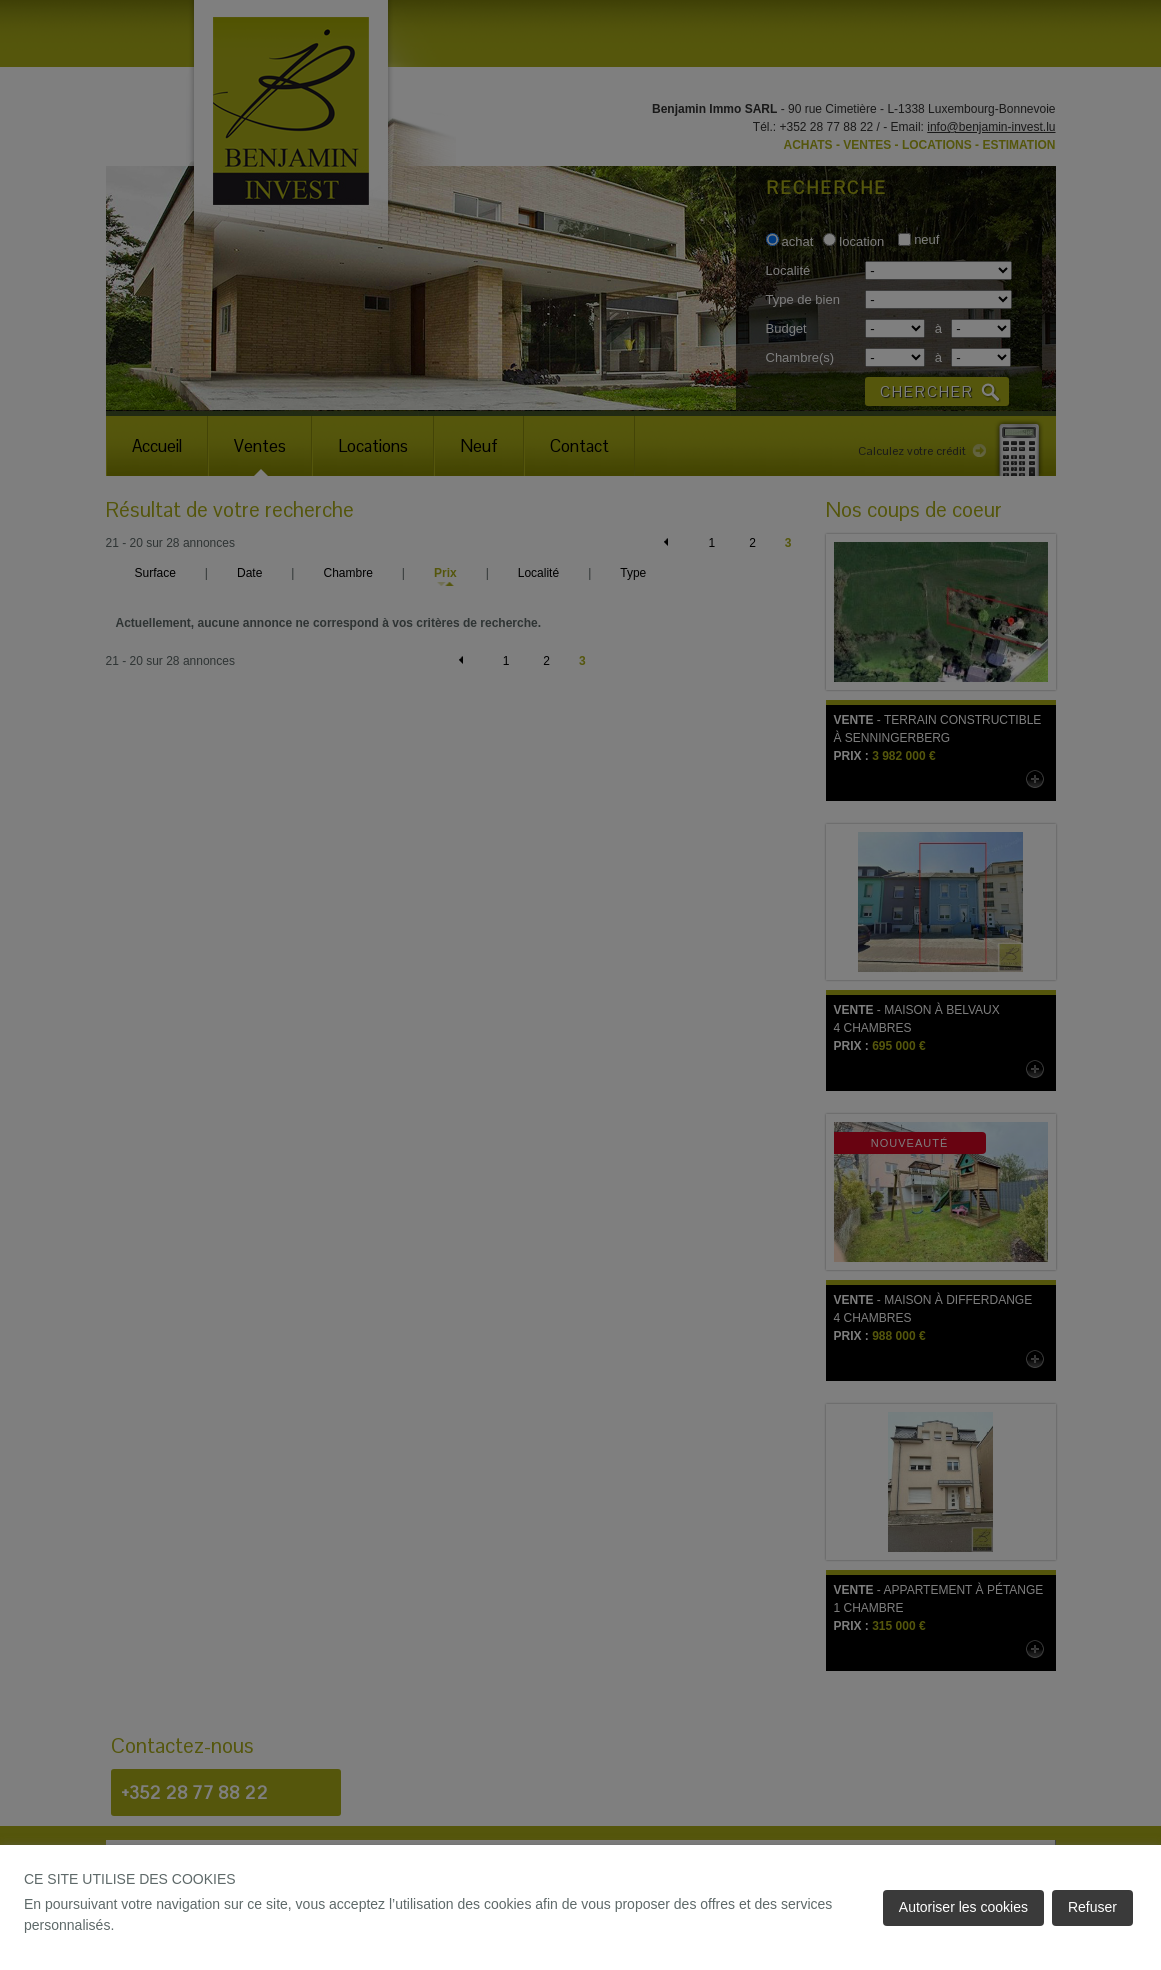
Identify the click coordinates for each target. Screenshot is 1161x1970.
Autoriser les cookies (963, 1907)
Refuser (1092, 1907)
